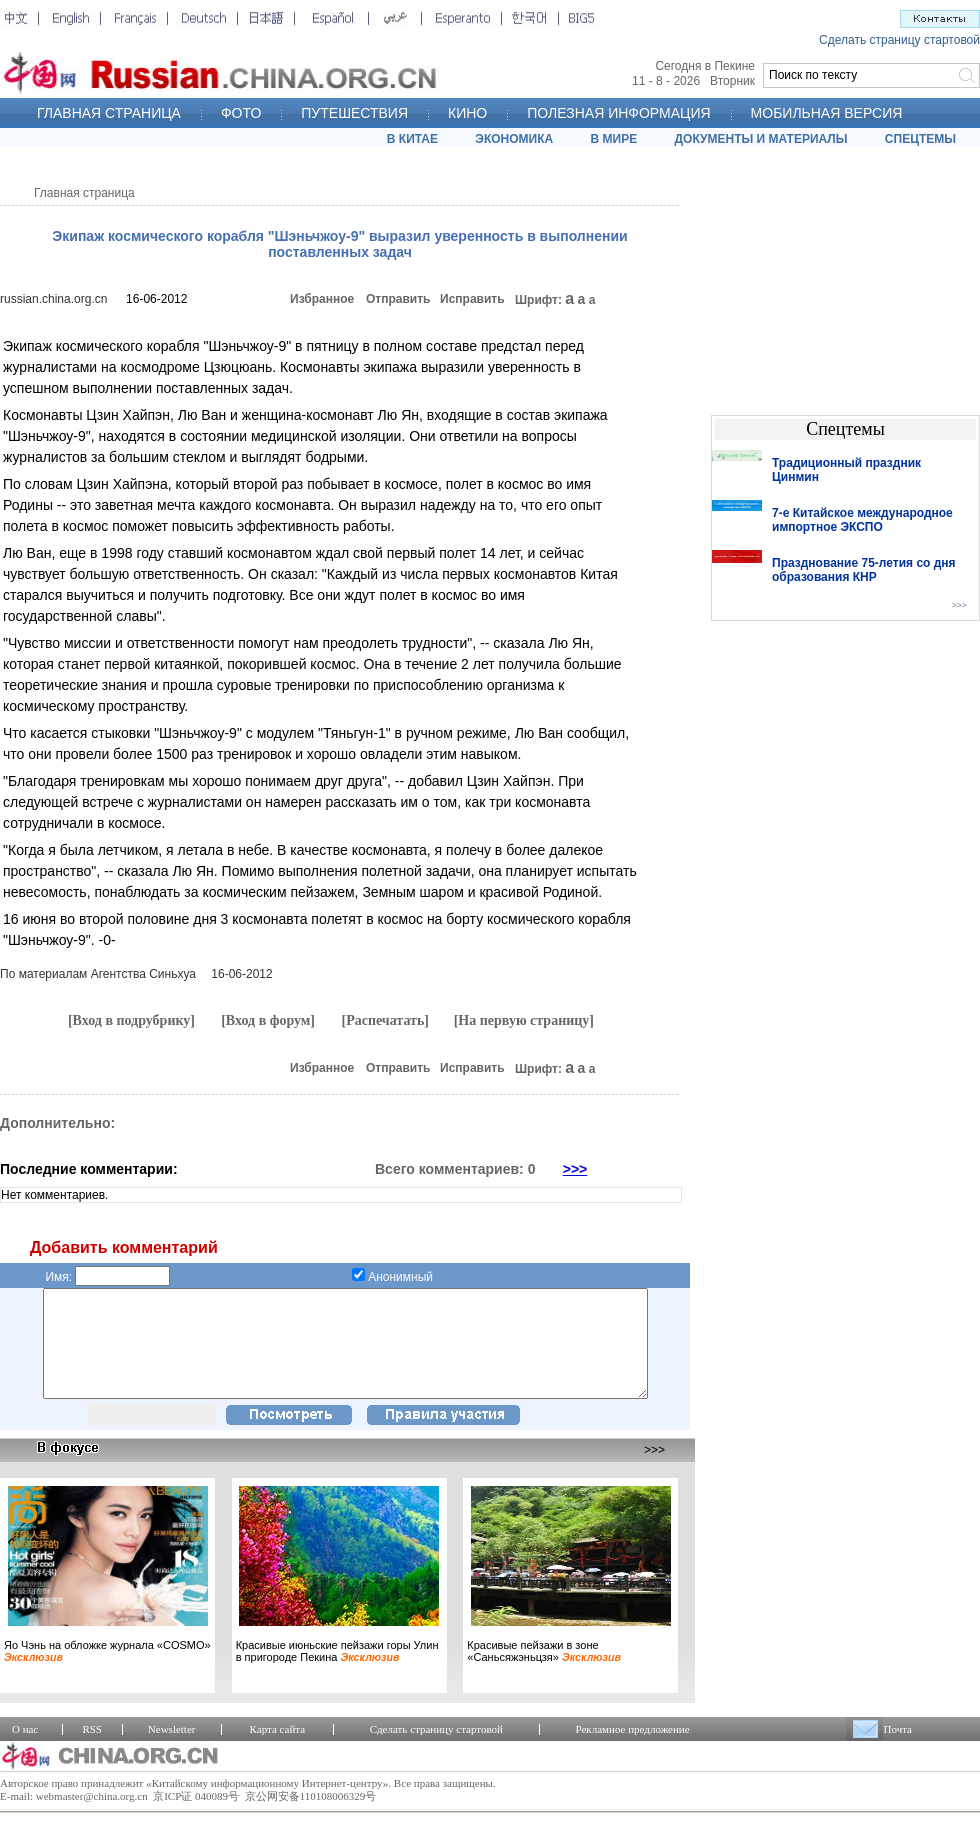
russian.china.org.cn (53, 299)
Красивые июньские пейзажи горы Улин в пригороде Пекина (337, 1672)
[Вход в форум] (268, 1020)
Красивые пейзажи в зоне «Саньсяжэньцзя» (544, 1672)
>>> (575, 1169)
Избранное (322, 299)
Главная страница (84, 193)
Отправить (398, 299)
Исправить (472, 299)
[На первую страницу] (524, 1020)
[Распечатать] (385, 1020)
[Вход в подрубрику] (131, 1020)
